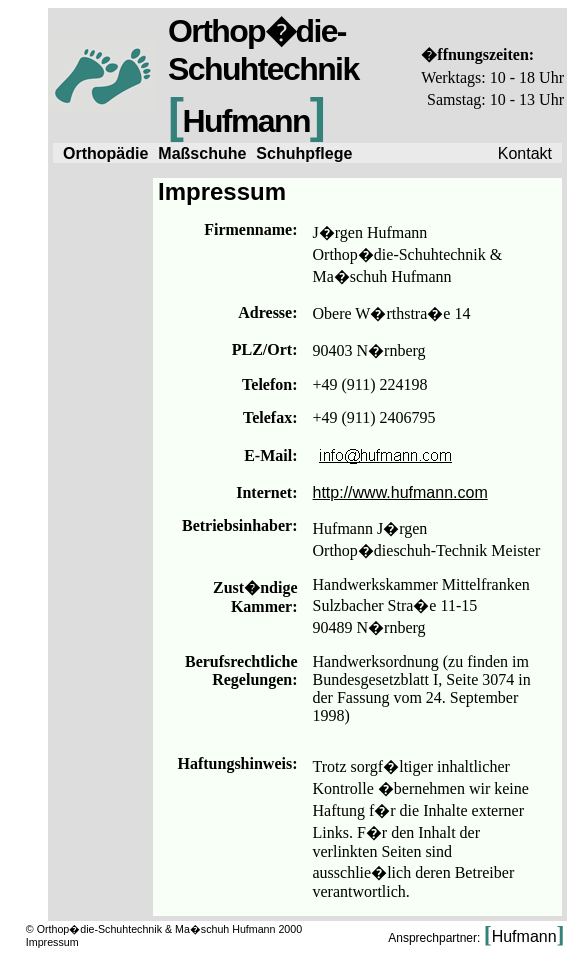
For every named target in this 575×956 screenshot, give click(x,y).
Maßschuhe (202, 153)
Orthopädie (105, 153)
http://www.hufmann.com (400, 492)
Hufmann (524, 936)
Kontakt (525, 153)
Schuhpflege (304, 153)
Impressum (52, 942)
